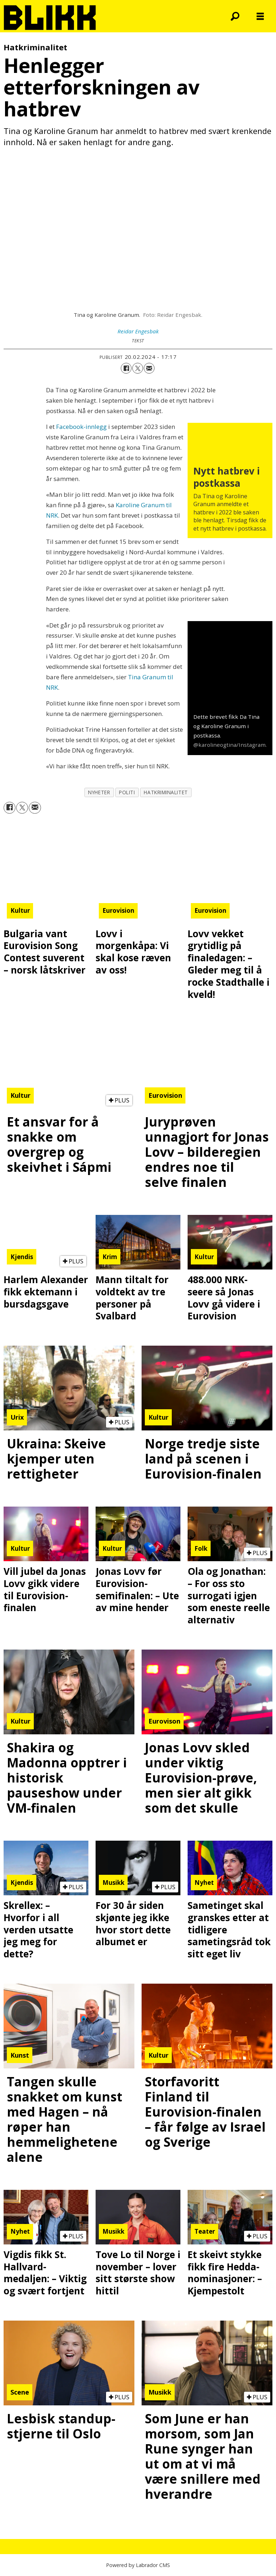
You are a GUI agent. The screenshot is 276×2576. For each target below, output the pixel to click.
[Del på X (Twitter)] (137, 368)
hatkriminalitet (166, 792)
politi (127, 792)
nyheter (99, 792)
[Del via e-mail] (149, 368)
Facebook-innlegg (81, 426)
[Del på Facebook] (126, 368)
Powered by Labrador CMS (138, 2565)
